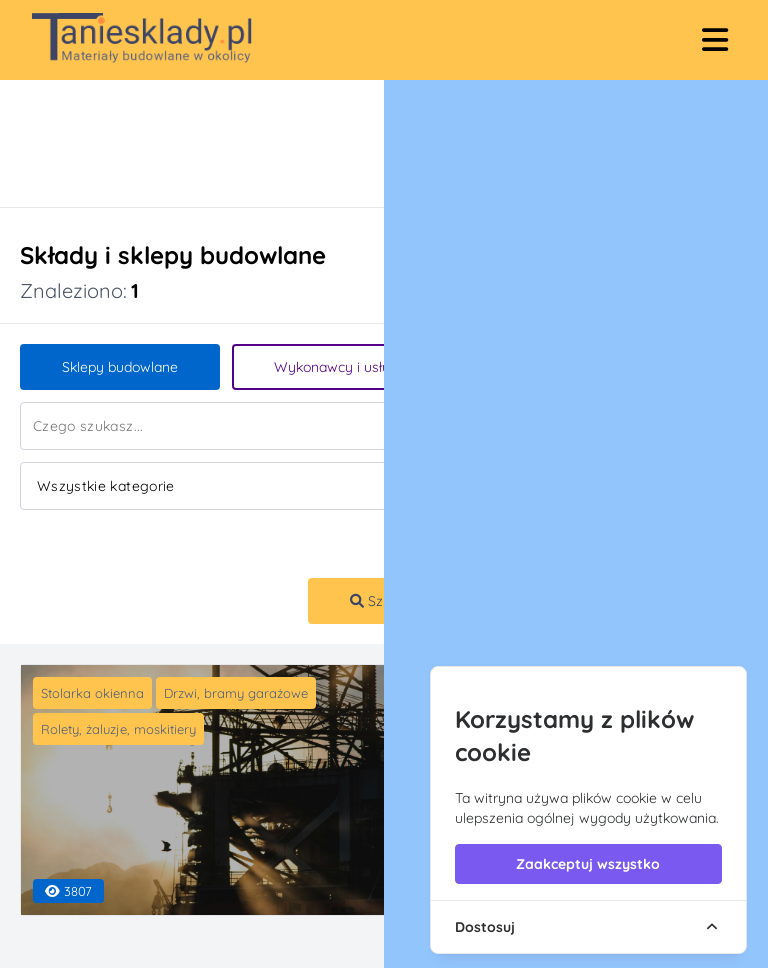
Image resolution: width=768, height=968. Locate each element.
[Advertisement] (364, 143)
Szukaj (380, 601)
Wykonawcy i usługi (338, 367)
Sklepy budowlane (120, 367)
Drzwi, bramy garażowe (236, 693)
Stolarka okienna (92, 693)
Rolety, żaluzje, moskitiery (118, 729)
